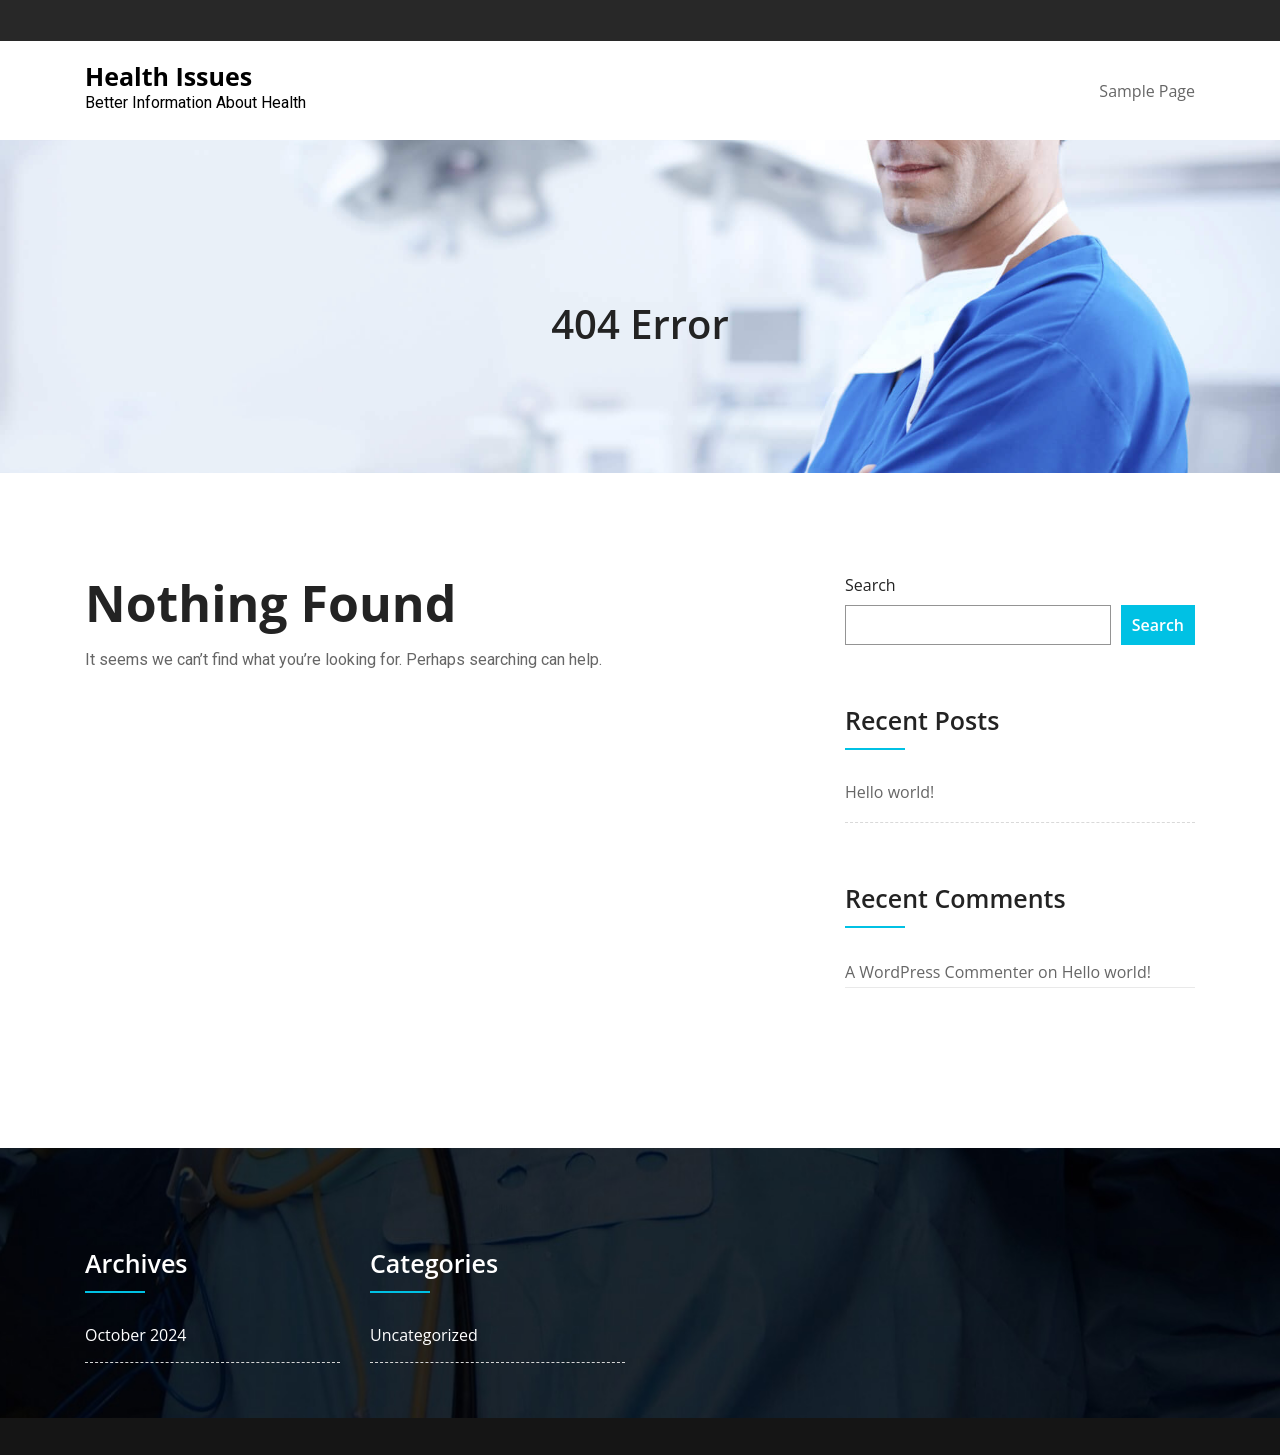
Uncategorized (424, 1335)
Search (870, 585)
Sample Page (1147, 91)
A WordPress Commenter (939, 972)
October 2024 (136, 1335)
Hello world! (889, 792)
